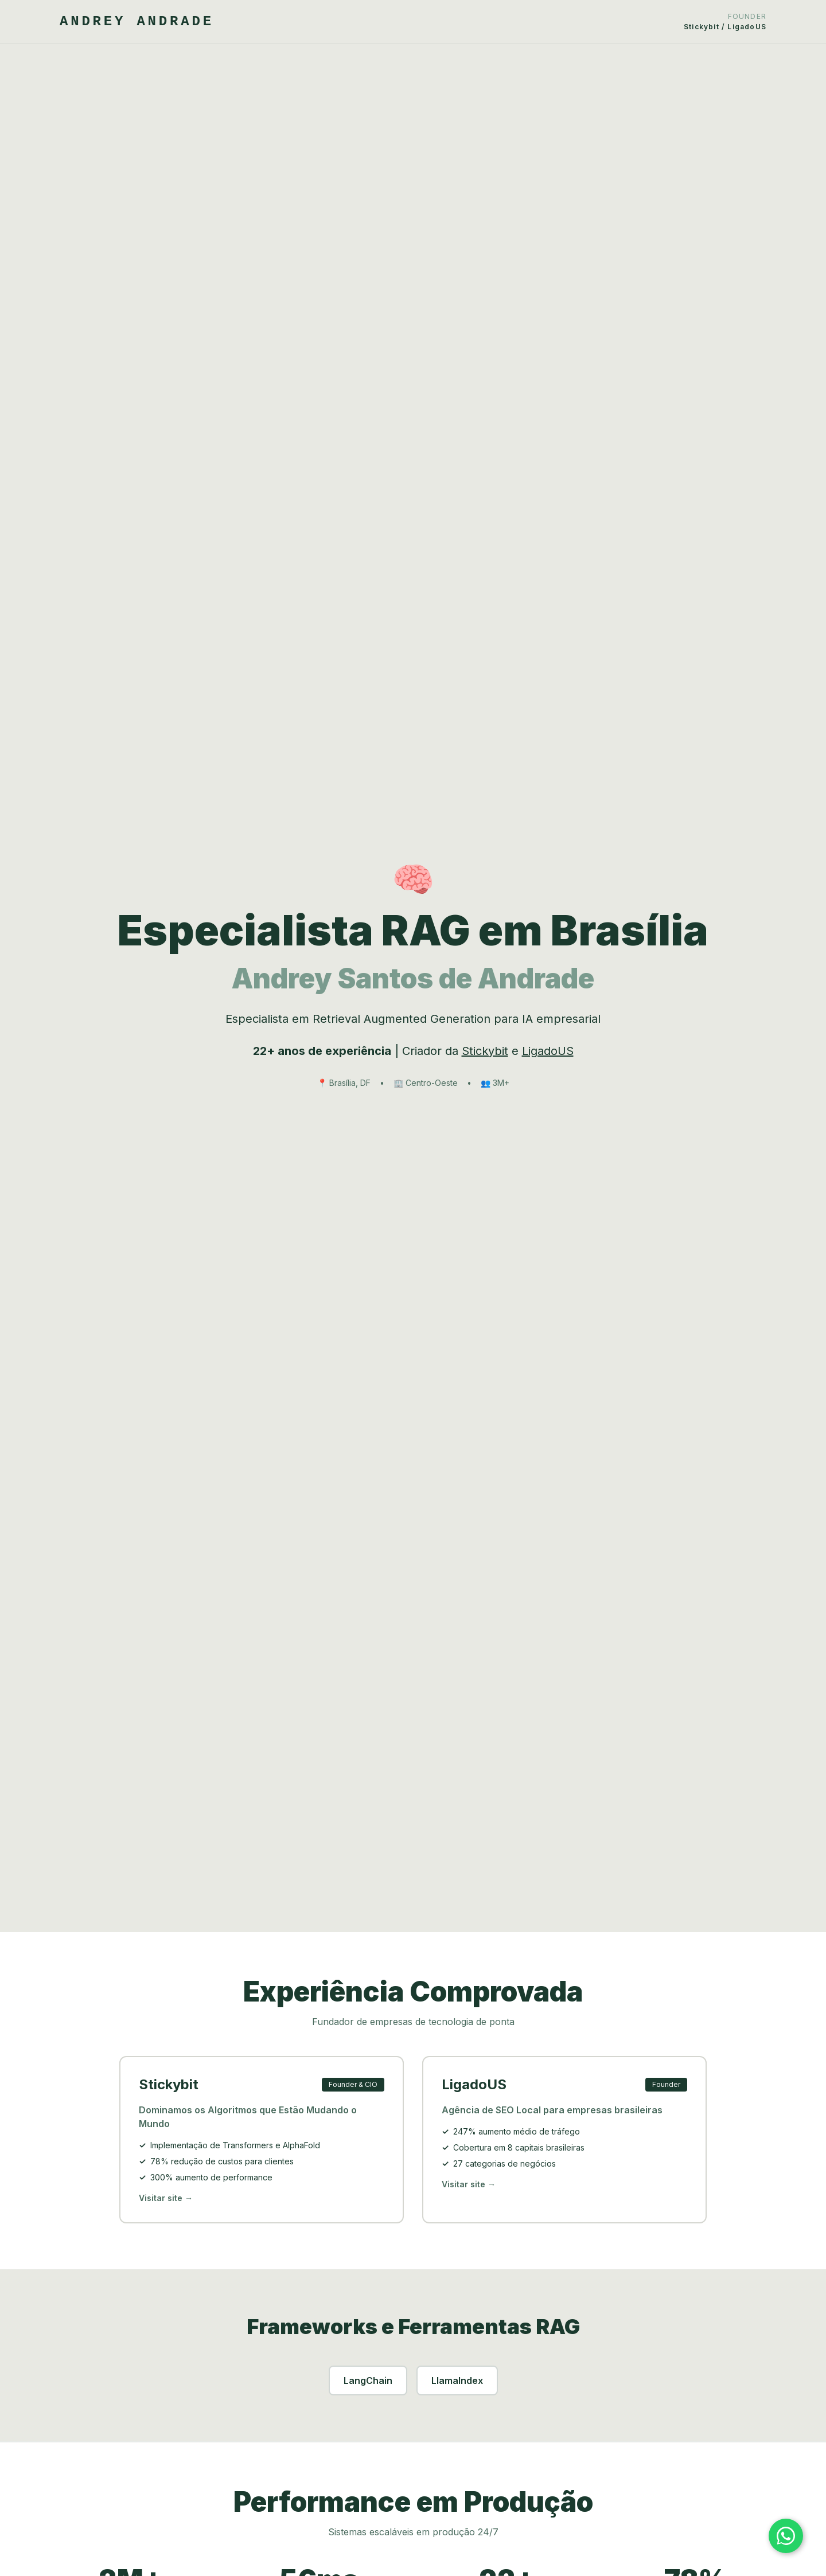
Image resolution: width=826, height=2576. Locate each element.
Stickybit (485, 1051)
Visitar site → (166, 2199)
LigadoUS (548, 1051)
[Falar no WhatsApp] (786, 2536)
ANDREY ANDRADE (137, 21)
